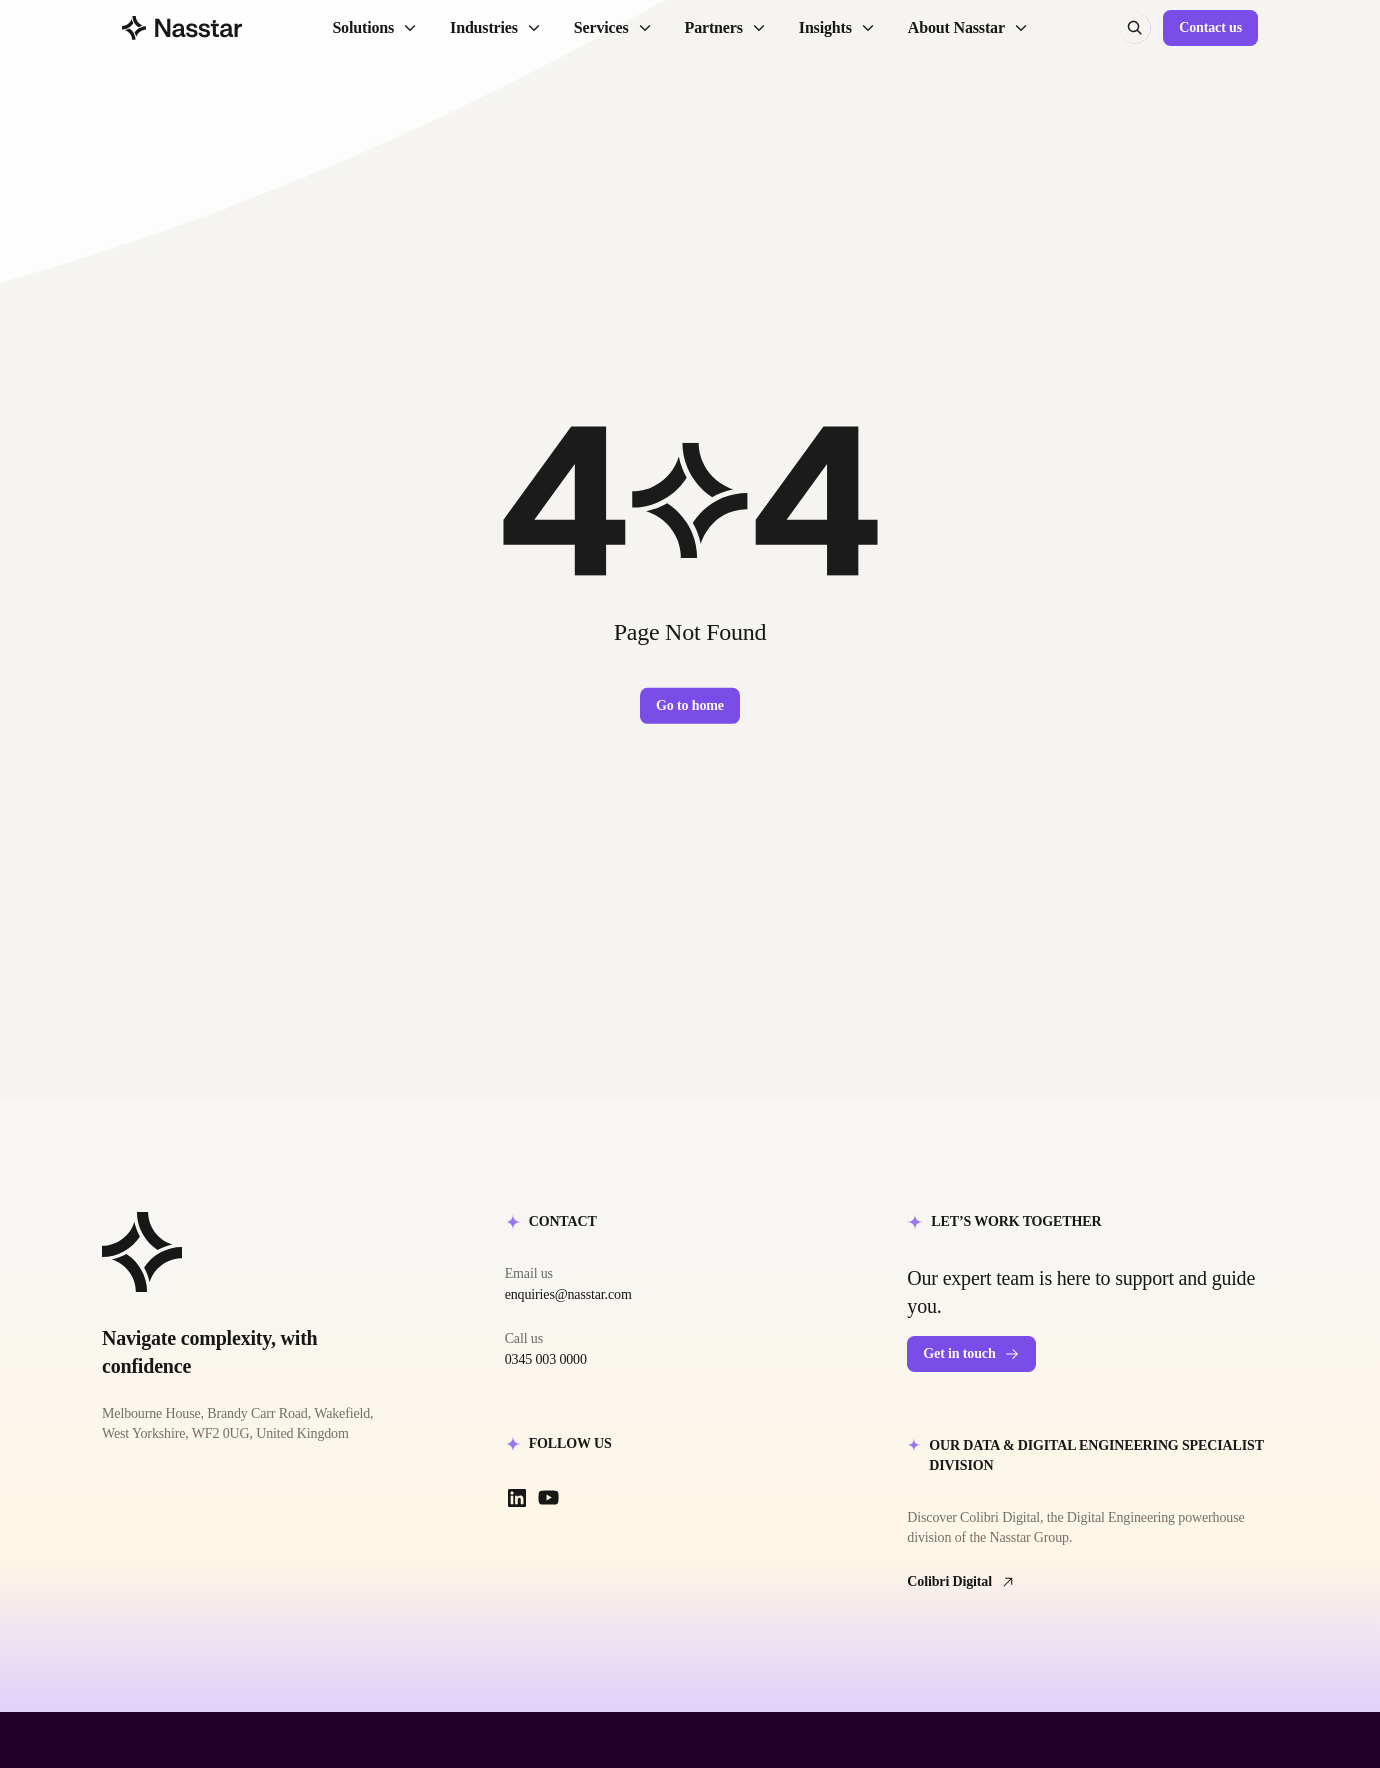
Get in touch (971, 1354)
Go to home (690, 705)
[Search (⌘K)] (1135, 28)
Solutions (375, 27)
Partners (726, 27)
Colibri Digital (961, 1582)
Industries (496, 27)
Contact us (1210, 27)
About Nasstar (968, 27)
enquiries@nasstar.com (568, 1294)
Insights (837, 27)
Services (613, 27)
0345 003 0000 (546, 1359)
